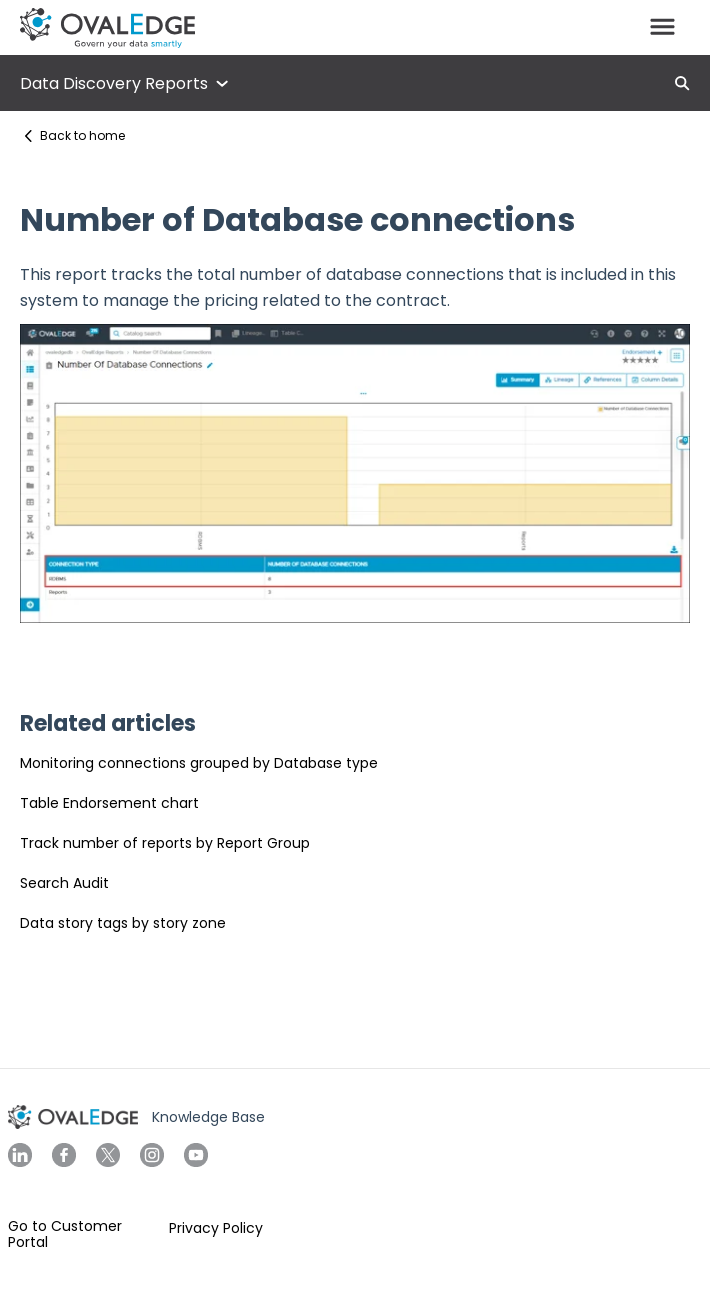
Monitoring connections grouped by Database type (199, 763)
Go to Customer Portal (65, 1234)
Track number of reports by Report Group (165, 843)
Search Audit (64, 883)
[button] (662, 28)
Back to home (82, 135)
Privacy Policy (216, 1228)
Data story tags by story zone (123, 923)
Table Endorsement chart (109, 803)
